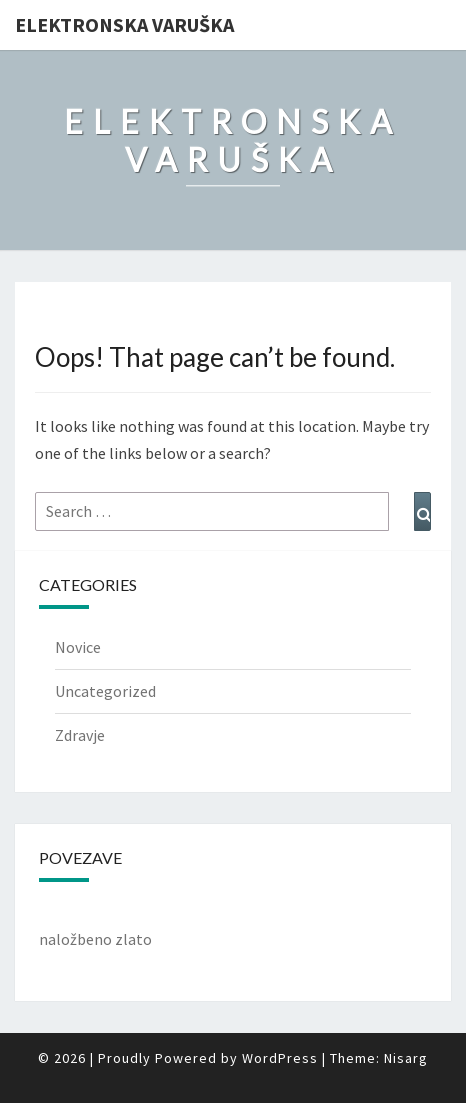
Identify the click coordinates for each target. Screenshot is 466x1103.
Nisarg (406, 1058)
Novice (78, 647)
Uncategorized (105, 691)
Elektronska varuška (124, 24)
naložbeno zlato (95, 939)
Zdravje (80, 735)
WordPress (280, 1058)
